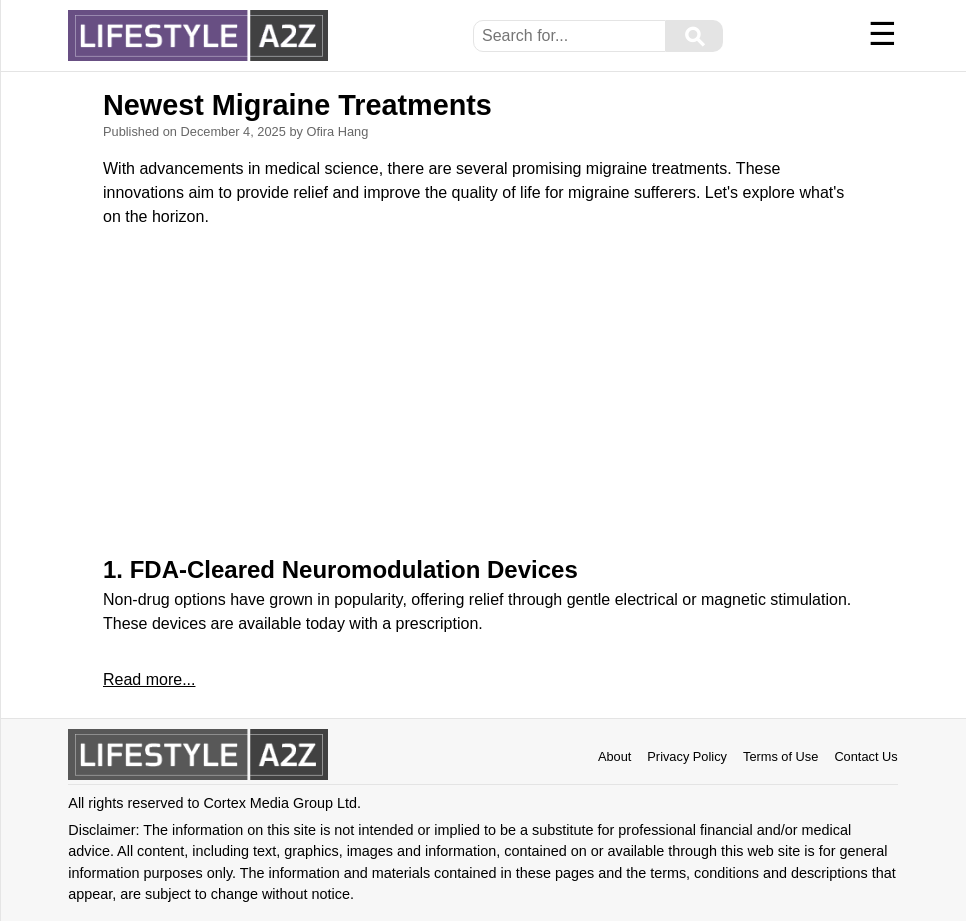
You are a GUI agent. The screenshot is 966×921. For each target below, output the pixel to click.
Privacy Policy (687, 756)
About (614, 756)
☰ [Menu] (882, 34)
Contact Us (865, 756)
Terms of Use (780, 756)
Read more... (149, 679)
